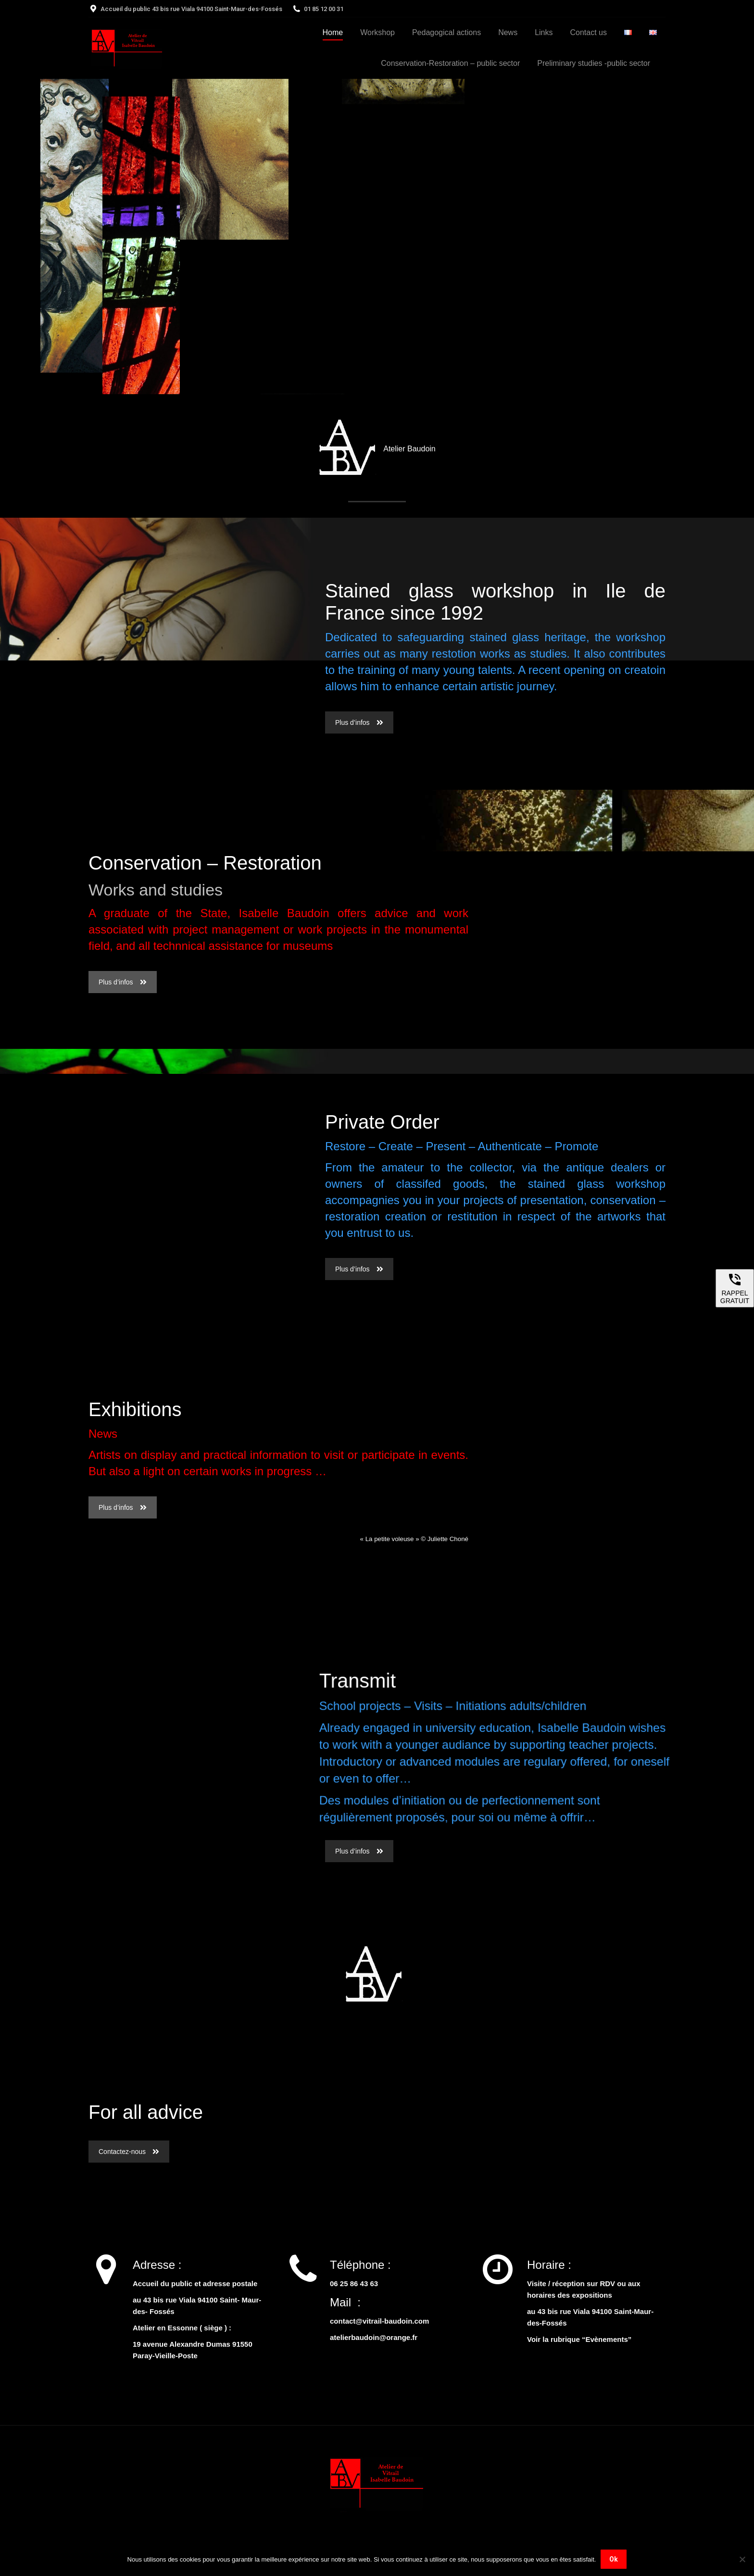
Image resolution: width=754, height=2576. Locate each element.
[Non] (742, 2559)
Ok (613, 2559)
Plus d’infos (359, 722)
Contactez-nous (129, 2151)
